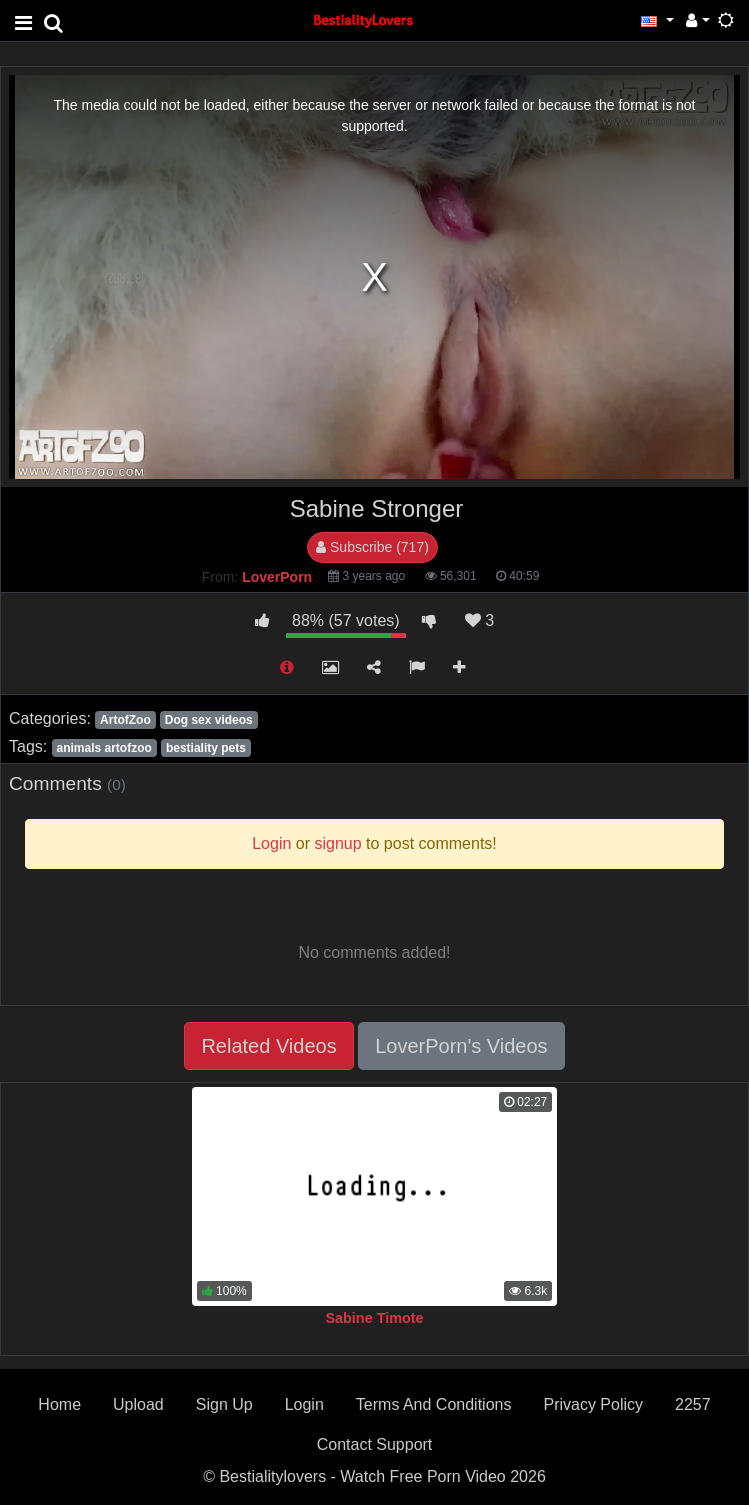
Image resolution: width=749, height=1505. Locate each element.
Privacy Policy (593, 1404)
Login (304, 1404)
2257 (693, 1404)
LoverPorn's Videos (461, 1046)
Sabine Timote (374, 1318)
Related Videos (268, 1046)
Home (59, 1404)
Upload (138, 1404)
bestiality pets (206, 748)
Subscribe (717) (372, 547)
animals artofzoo (103, 748)
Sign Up (224, 1404)
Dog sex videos (209, 720)
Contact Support (375, 1444)
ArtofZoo (125, 720)
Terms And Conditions (434, 1404)
